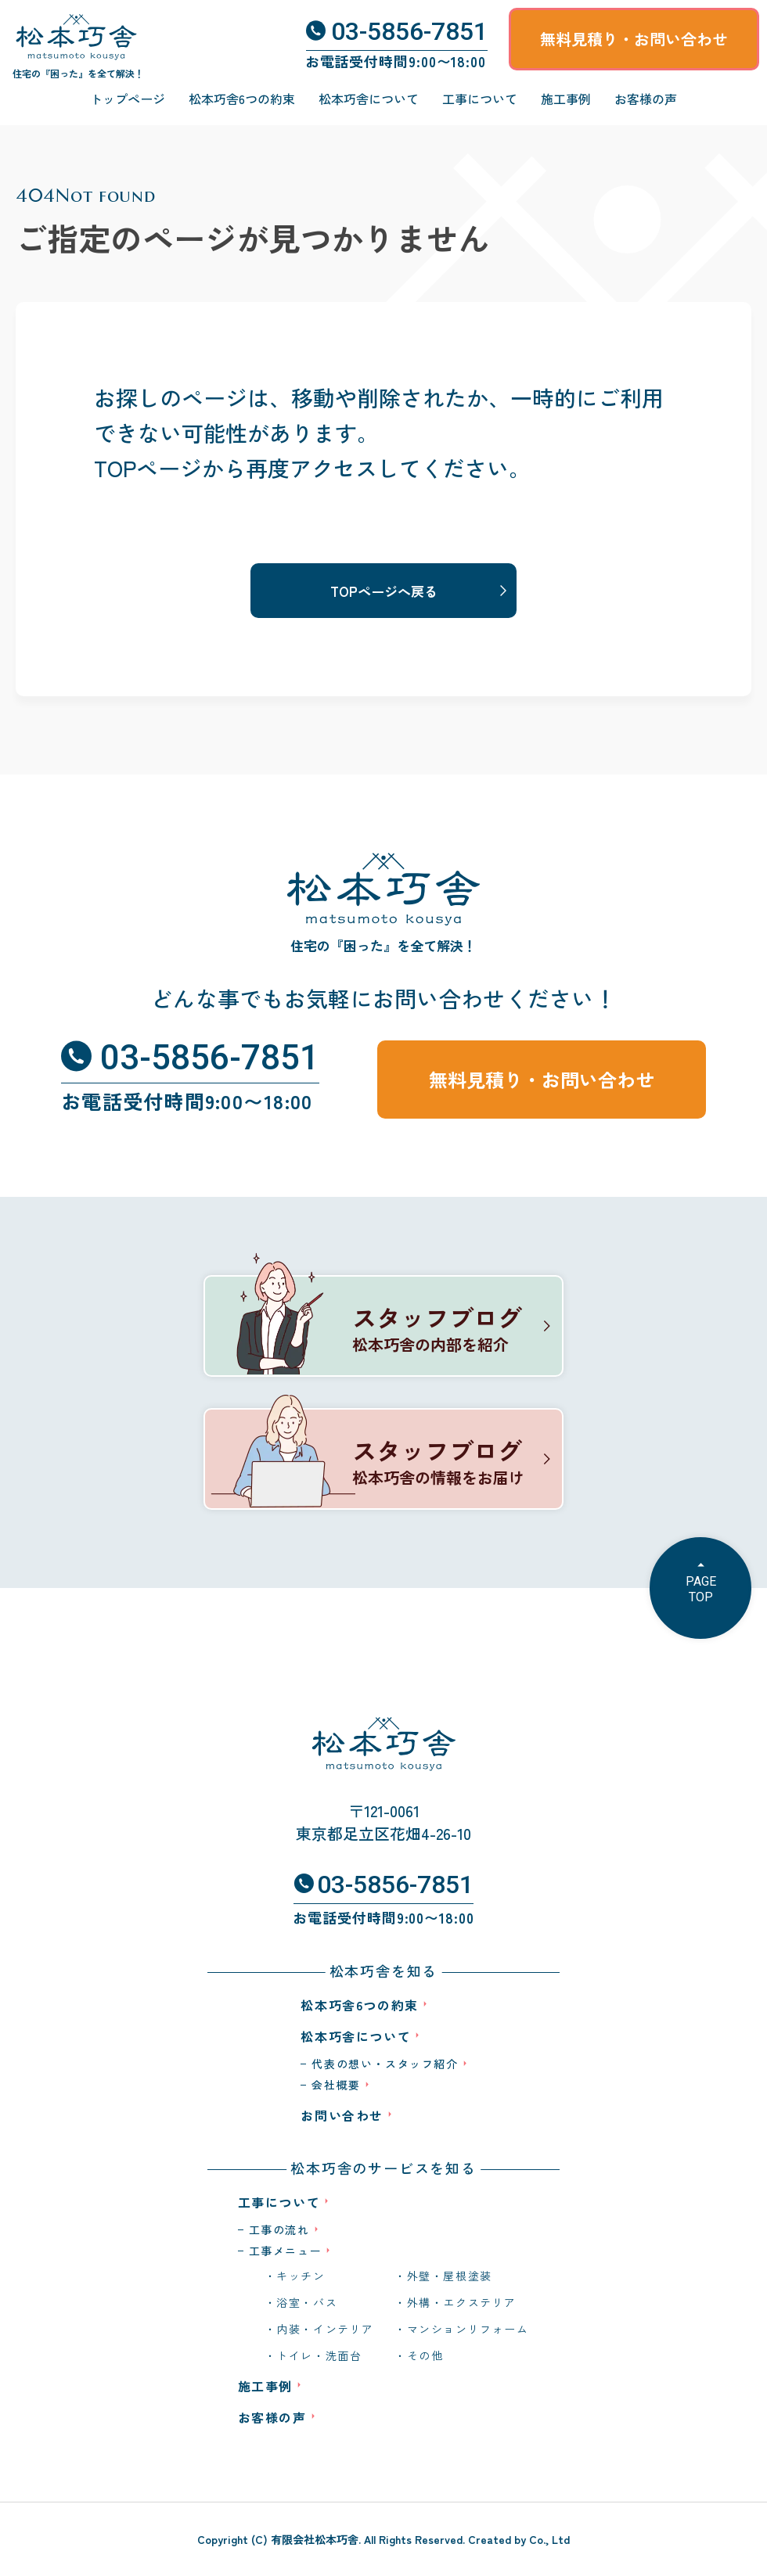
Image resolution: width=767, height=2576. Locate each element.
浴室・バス (306, 2302)
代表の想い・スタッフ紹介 (384, 2063)
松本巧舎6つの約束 (242, 98)
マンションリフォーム (468, 2328)
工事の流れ (279, 2229)
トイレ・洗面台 (319, 2355)
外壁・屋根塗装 (449, 2275)
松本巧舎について (369, 98)
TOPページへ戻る (384, 591)
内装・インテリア (325, 2328)
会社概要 (335, 2084)
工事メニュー (285, 2250)
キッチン (300, 2275)
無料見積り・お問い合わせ (634, 38)
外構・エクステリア (462, 2302)
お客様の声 (645, 98)
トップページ (127, 98)
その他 (425, 2355)
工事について (479, 98)
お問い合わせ (342, 2115)
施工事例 (566, 98)
